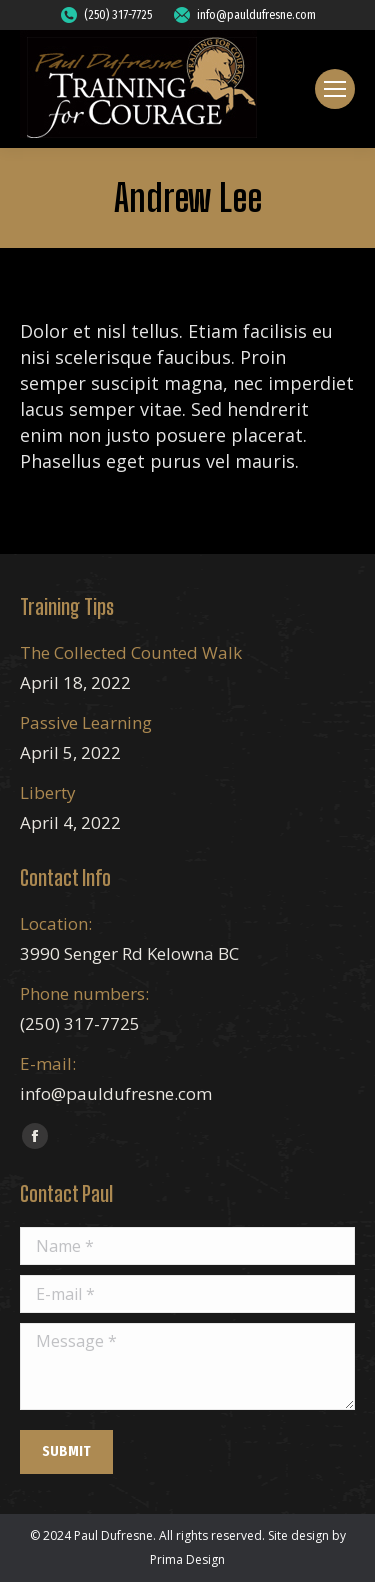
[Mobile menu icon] (335, 89)
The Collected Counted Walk (131, 652)
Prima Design (187, 1559)
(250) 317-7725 (105, 15)
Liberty (48, 792)
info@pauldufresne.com (244, 15)
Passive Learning (86, 722)
